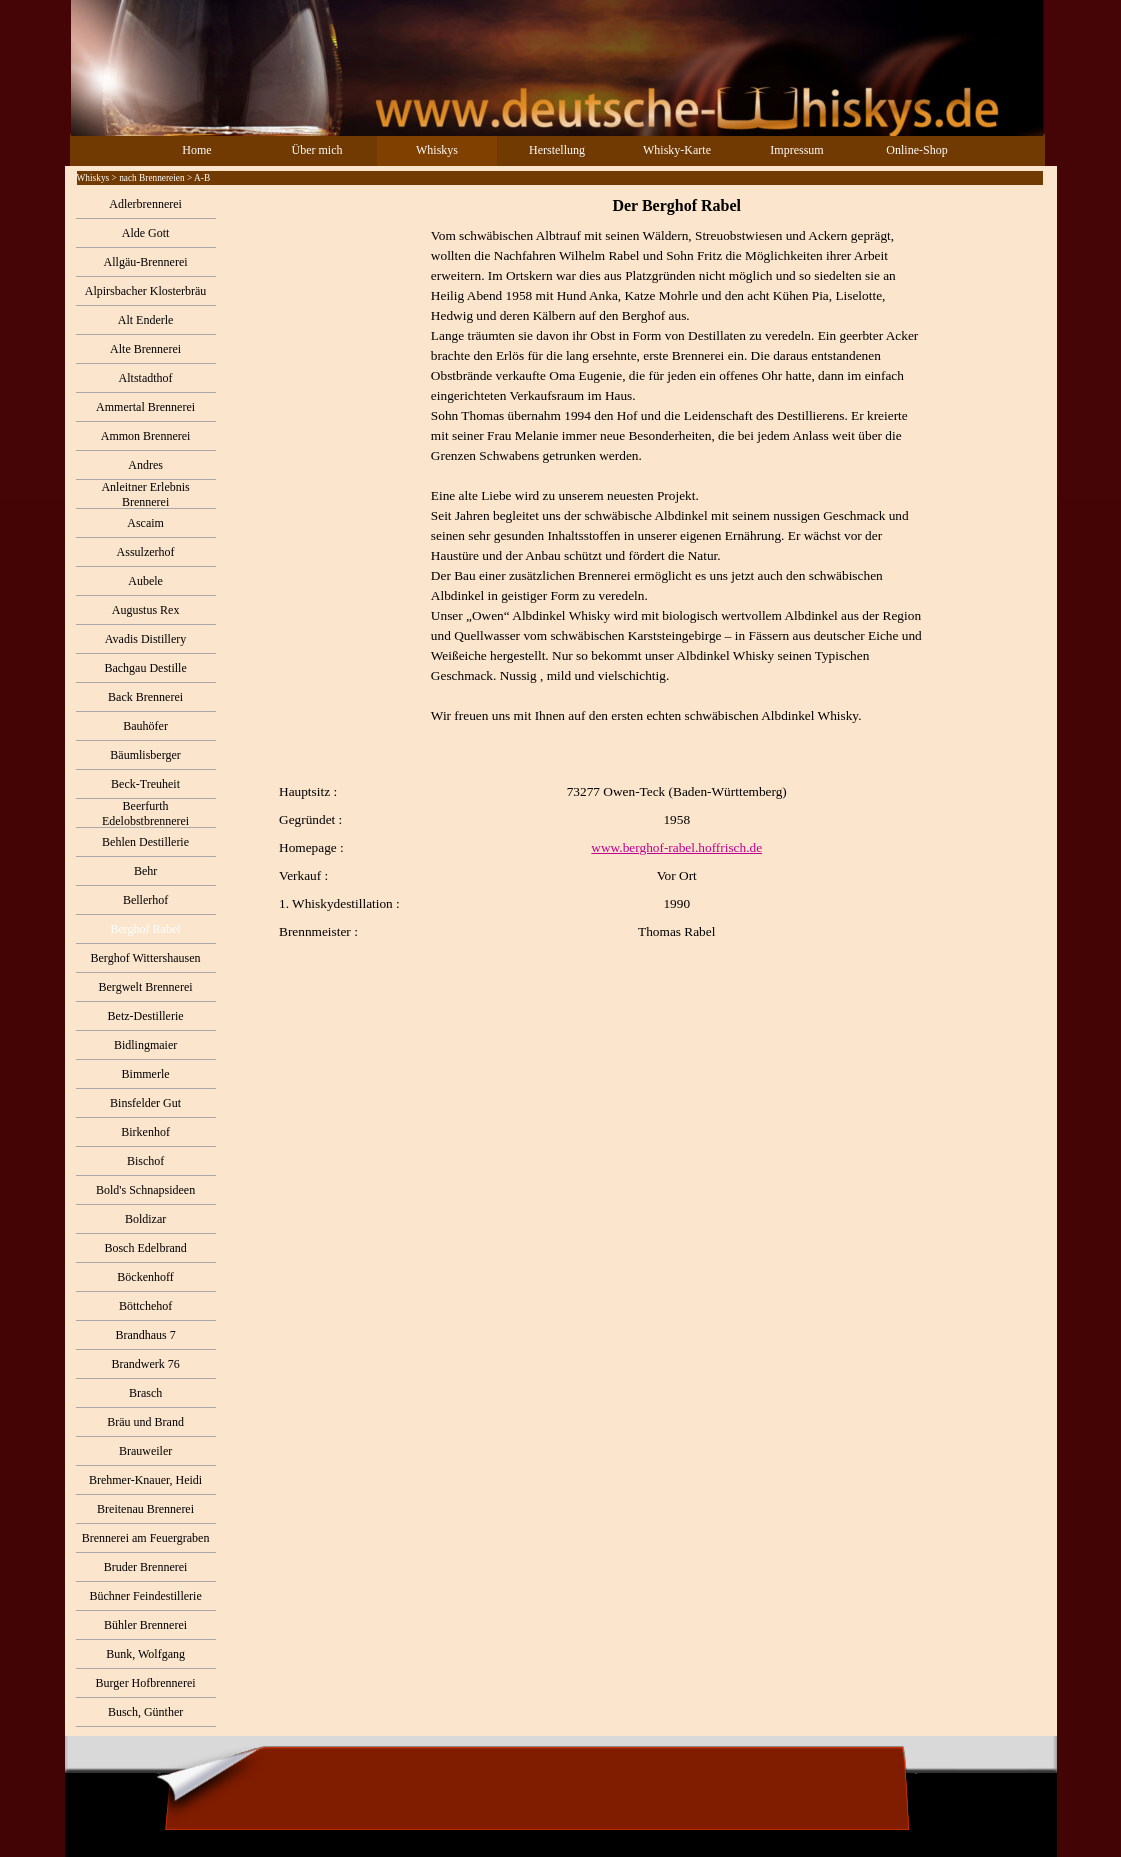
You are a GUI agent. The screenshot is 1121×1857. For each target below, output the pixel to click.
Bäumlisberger (145, 755)
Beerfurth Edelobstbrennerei (145, 813)
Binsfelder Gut (145, 1103)
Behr (145, 871)
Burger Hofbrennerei (146, 1683)
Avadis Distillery (145, 639)
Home (196, 150)
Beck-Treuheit (145, 784)
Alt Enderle (146, 320)
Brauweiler (145, 1451)
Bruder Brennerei (146, 1567)
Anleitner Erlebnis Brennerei (145, 494)
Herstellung (557, 150)
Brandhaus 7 (145, 1335)
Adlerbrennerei (145, 204)
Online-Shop (916, 150)
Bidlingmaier (145, 1045)
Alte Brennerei (145, 349)
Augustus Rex (146, 610)
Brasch (145, 1393)
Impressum (796, 150)
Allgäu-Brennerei (146, 262)
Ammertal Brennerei (145, 407)
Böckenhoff (145, 1277)
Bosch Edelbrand (145, 1248)
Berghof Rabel (146, 929)
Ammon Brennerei (146, 436)
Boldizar (145, 1219)
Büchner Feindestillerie (145, 1596)
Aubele (145, 581)
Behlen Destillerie (145, 842)
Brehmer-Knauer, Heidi (145, 1480)
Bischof (145, 1161)
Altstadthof (146, 378)
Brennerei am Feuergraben (146, 1538)
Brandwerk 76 (145, 1364)
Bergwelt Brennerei (146, 987)
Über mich (317, 150)
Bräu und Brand (145, 1422)
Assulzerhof (146, 552)
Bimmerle (146, 1074)
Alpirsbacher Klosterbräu (146, 291)
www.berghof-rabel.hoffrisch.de (676, 847)
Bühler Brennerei (145, 1625)
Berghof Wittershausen (146, 958)
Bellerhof (145, 900)
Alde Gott (146, 233)
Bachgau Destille (145, 668)
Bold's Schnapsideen (145, 1190)
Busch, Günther (145, 1712)
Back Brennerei (145, 697)
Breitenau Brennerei (145, 1509)
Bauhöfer (145, 726)
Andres (145, 465)
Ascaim (145, 523)
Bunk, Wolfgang (145, 1654)
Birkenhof (145, 1132)
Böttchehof (145, 1306)
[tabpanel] (636, 568)
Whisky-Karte (677, 150)
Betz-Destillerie (146, 1016)
